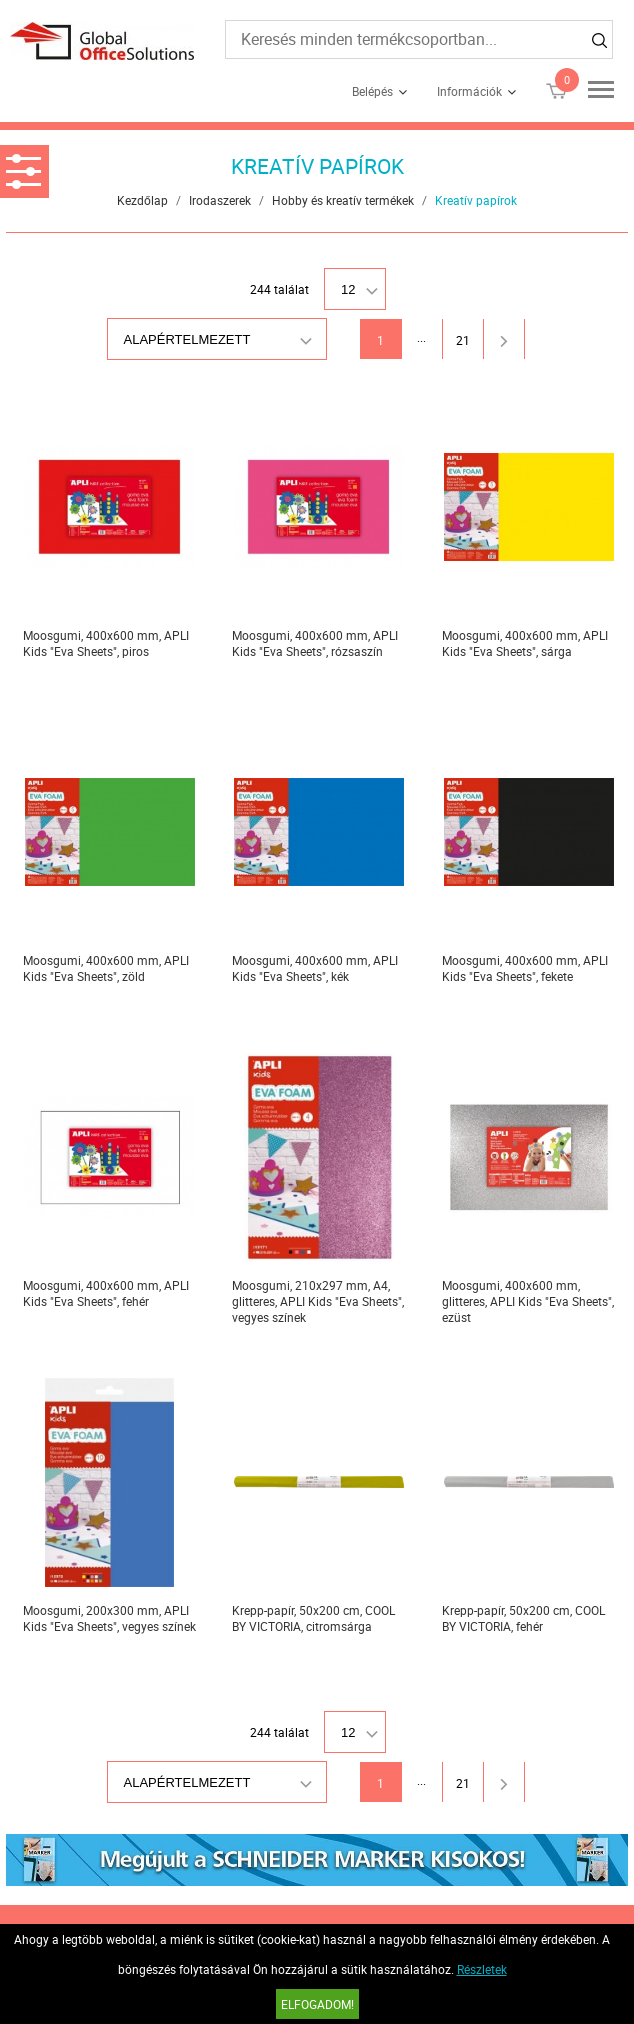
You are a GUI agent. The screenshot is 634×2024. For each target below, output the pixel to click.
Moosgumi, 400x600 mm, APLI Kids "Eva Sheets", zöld (106, 968)
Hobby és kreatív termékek (343, 200)
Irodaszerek (220, 200)
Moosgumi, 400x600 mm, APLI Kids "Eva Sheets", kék (315, 968)
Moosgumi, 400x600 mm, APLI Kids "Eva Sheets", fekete (525, 968)
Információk (469, 91)
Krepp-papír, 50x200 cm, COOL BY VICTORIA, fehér (523, 1618)
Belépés (372, 91)
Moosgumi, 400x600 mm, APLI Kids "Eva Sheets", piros (106, 643)
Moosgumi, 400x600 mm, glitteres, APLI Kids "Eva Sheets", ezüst (528, 1301)
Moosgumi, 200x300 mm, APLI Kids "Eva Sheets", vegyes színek (109, 1618)
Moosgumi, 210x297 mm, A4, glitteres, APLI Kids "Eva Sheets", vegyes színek (318, 1301)
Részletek (482, 1969)
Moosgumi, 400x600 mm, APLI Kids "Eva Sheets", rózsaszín (315, 643)
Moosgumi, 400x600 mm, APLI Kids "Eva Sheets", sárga (525, 643)
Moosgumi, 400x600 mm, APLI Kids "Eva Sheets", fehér (106, 1293)
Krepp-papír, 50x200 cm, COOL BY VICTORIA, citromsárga (313, 1618)
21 (463, 340)
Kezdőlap (142, 200)
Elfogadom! (317, 2004)
